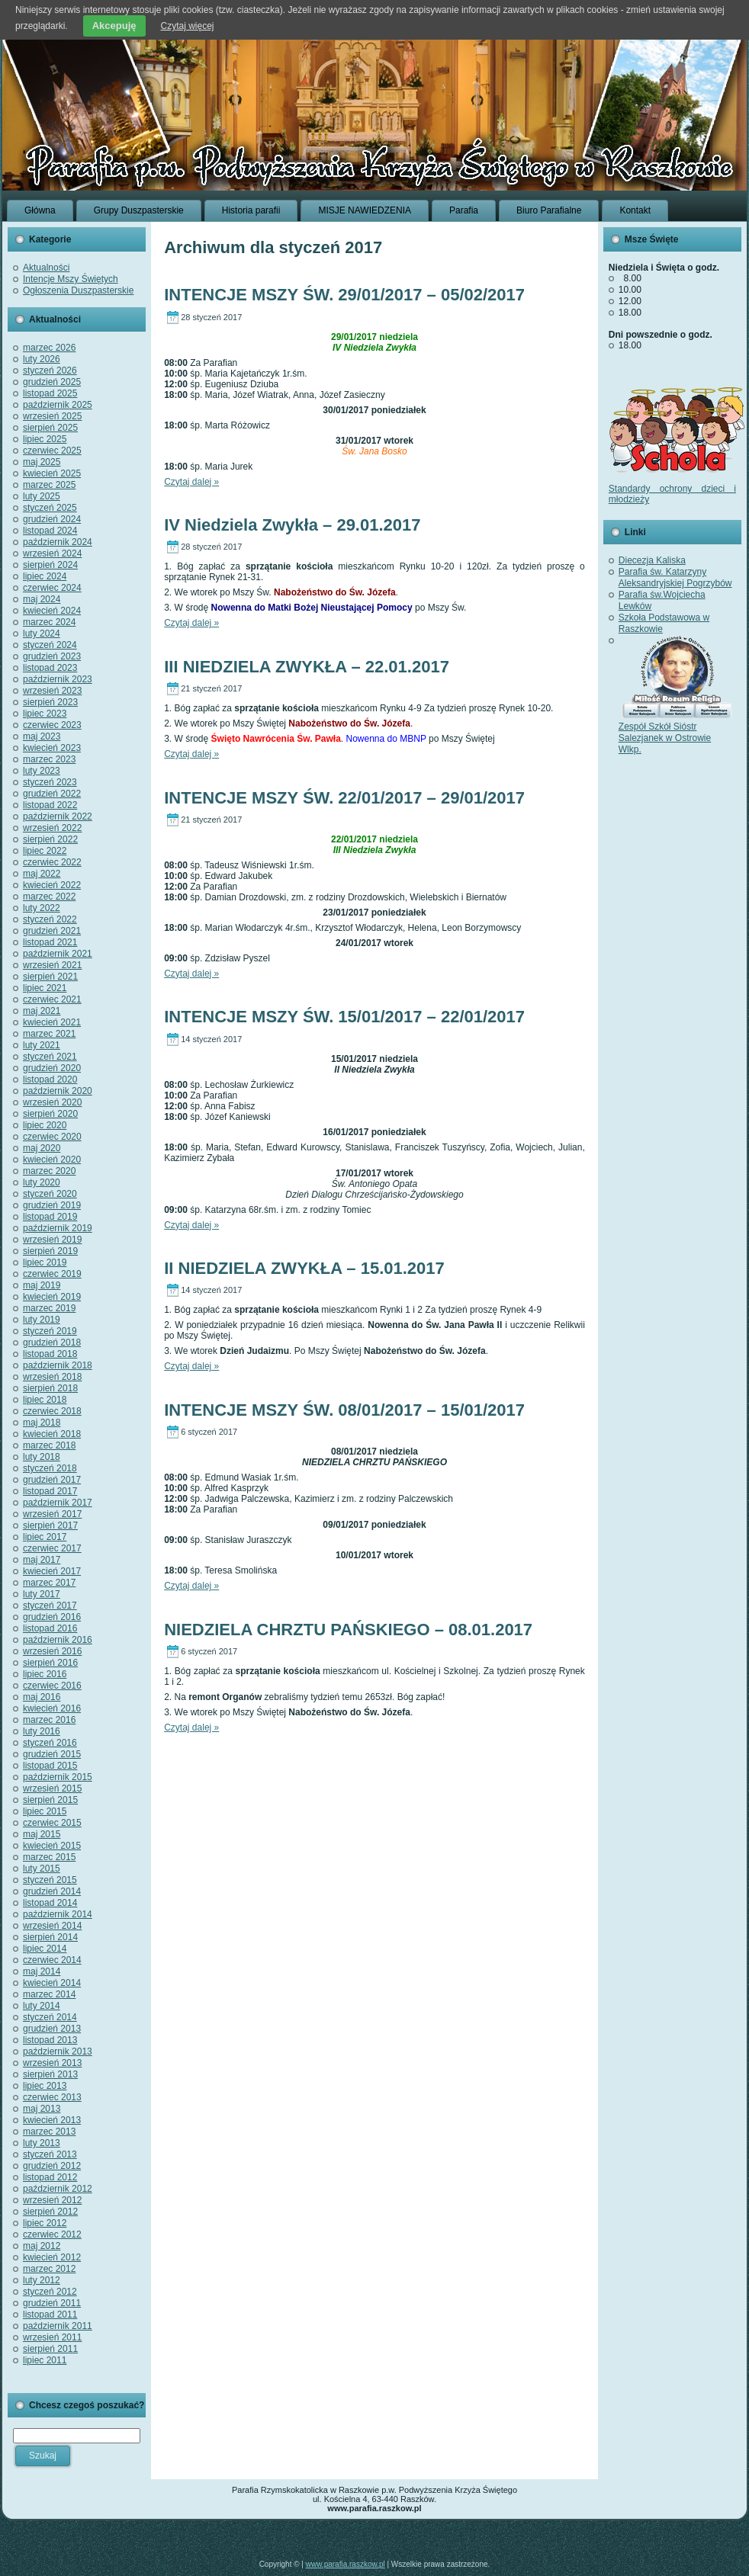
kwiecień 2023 (52, 748)
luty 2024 (41, 633)
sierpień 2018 (50, 1388)
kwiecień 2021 (52, 1022)
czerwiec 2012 (52, 2234)
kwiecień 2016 (52, 1708)
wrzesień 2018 (52, 1376)
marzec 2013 (49, 2131)
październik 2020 (57, 1091)
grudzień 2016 (52, 1617)
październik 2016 (57, 1639)
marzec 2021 (49, 1033)
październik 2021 (57, 953)
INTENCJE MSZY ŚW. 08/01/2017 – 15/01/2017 (344, 1410)
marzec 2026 (49, 347)
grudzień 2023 (52, 656)
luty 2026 (41, 359)
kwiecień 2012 (52, 2257)
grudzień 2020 (52, 1068)
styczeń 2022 (50, 919)
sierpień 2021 (50, 976)
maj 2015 (41, 1834)
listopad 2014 (50, 1903)
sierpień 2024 (50, 565)
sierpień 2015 (50, 1800)
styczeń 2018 (50, 1468)
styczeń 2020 (50, 1194)
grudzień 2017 (52, 1479)
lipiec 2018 (44, 1399)
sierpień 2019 (50, 1251)
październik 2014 (57, 1914)
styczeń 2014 (50, 2017)
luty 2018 (41, 1457)
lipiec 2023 (44, 713)
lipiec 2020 (44, 1125)
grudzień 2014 (52, 1891)
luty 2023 (41, 770)
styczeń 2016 (50, 1742)
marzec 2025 (49, 485)
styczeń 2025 (50, 507)
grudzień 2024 (52, 519)
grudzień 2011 (52, 2303)
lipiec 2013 (44, 2085)
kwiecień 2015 (52, 1845)
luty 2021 (41, 1045)
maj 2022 (41, 873)
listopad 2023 (50, 667)
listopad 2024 (50, 530)
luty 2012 (41, 2280)
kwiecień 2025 (52, 473)
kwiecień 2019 (52, 1296)
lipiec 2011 (44, 2360)
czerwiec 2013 (52, 2097)
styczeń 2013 (50, 2154)
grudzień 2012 (52, 2166)
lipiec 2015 (44, 1811)
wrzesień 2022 (52, 828)
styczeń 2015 (50, 1880)
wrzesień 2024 (52, 553)
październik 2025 (57, 404)
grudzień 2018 (52, 1342)
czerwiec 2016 (52, 1685)
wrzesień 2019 (52, 1239)
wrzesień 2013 (52, 2063)
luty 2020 (41, 1182)
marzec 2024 (49, 622)
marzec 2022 (49, 896)
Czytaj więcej (187, 26)
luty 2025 (41, 496)
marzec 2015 (49, 1857)
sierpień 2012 (50, 2211)
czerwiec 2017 (52, 1548)
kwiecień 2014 (52, 1983)
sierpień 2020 (50, 1113)
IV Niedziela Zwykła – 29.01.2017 (292, 524)
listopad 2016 (50, 1628)
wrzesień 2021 (52, 965)
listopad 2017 (50, 1491)
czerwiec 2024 (52, 587)
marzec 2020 (49, 1171)
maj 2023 (41, 736)
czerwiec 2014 (52, 1960)
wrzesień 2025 (52, 416)
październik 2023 (57, 679)
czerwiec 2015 (52, 1822)
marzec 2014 (49, 1994)
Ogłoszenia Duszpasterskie (78, 290)
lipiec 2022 (44, 850)
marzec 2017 (49, 1582)
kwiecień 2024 (52, 610)
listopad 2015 (50, 1765)
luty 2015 (41, 1868)
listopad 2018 (50, 1354)
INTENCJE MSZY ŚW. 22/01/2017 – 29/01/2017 (344, 797)
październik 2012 (57, 2188)
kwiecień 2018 (52, 1434)
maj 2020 (41, 1148)
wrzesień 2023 (52, 690)
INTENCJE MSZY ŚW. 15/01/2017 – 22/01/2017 (344, 1016)
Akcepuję (114, 25)
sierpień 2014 (50, 1937)
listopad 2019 (50, 1216)
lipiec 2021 (44, 988)
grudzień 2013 (52, 2028)
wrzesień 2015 (52, 1788)
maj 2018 (41, 1422)
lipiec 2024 (44, 576)
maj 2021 (41, 1011)
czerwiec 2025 (52, 450)
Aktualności (46, 267)
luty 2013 (41, 2143)
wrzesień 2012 (52, 2200)
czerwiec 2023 (52, 725)
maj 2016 (41, 1697)
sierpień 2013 (50, 2074)
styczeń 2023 (50, 782)
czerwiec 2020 (52, 1136)
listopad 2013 (50, 2040)
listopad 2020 (50, 1079)
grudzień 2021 (52, 930)
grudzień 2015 (52, 1754)
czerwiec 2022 (52, 862)
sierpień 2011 (50, 2348)
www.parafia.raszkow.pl (345, 2564)
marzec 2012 (49, 2268)
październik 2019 (57, 1228)
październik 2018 (57, 1365)
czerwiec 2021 (52, 999)
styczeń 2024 (50, 645)
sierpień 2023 (50, 702)
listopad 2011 (50, 2314)
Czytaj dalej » (191, 481)
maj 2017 (41, 1559)
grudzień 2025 (52, 382)
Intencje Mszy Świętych (70, 279)
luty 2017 (41, 1594)
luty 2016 (41, 1731)
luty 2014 (41, 2005)
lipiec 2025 (44, 439)
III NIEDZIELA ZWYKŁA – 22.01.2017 (306, 666)
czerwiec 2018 (52, 1411)
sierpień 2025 (50, 427)
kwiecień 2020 (52, 1159)
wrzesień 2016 (52, 1651)
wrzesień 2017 (52, 1514)
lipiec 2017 (44, 1537)
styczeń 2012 (50, 2291)
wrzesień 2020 (52, 1102)
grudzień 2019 (52, 1205)
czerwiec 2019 (52, 1274)
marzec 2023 (49, 759)
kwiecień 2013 (52, 2120)
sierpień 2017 (50, 1525)
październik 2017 (57, 1502)
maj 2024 (41, 599)
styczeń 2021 (50, 1056)
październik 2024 (57, 542)
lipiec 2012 (44, 2223)
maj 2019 (41, 1285)
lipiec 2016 (44, 1674)
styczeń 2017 (50, 1605)
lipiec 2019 (44, 1262)
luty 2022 (41, 908)
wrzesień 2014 (52, 1925)
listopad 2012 (50, 2177)
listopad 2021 (50, 942)
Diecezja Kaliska (652, 560)
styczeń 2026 (50, 370)
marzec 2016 (49, 1720)
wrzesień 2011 (52, 2337)
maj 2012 (41, 2246)
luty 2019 (41, 1319)
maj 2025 (41, 462)
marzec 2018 (49, 1445)
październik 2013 (57, 2051)
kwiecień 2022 (52, 885)
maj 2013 (41, 2108)
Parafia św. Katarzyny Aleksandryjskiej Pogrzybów (675, 577)
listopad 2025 (50, 393)
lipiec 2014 (44, 1948)
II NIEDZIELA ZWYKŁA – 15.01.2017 (304, 1268)
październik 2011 (57, 2326)
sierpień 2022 (50, 839)
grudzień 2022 (52, 793)
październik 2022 (57, 816)
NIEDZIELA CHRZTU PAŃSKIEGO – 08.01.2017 (348, 1629)
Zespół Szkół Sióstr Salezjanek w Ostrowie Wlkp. (676, 732)
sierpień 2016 (50, 1662)
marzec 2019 (49, 1308)
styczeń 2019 (50, 1331)
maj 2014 (41, 1971)
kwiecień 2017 (52, 1571)
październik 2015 (57, 1777)
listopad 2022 (50, 805)
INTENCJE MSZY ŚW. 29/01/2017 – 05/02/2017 (344, 294)
